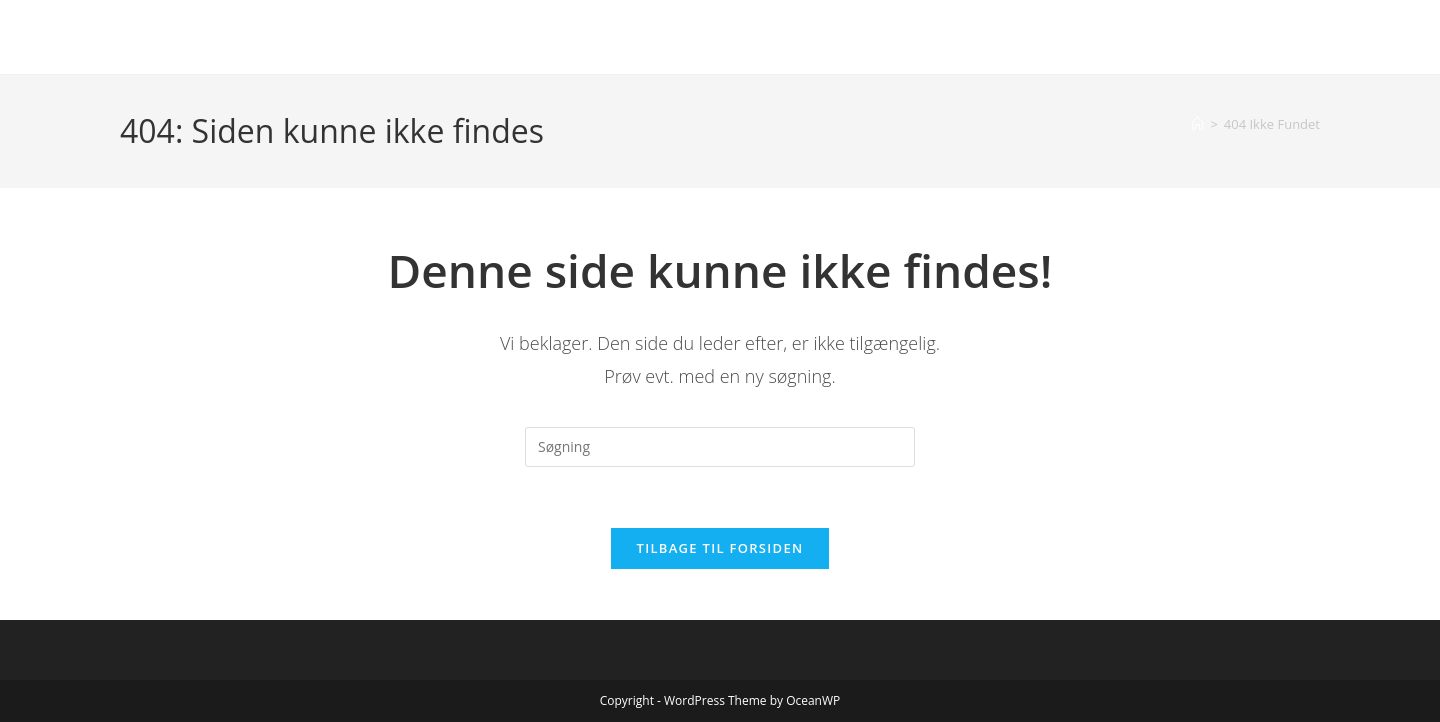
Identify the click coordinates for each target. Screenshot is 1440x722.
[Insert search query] (720, 447)
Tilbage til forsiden (720, 548)
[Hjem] (1197, 124)
